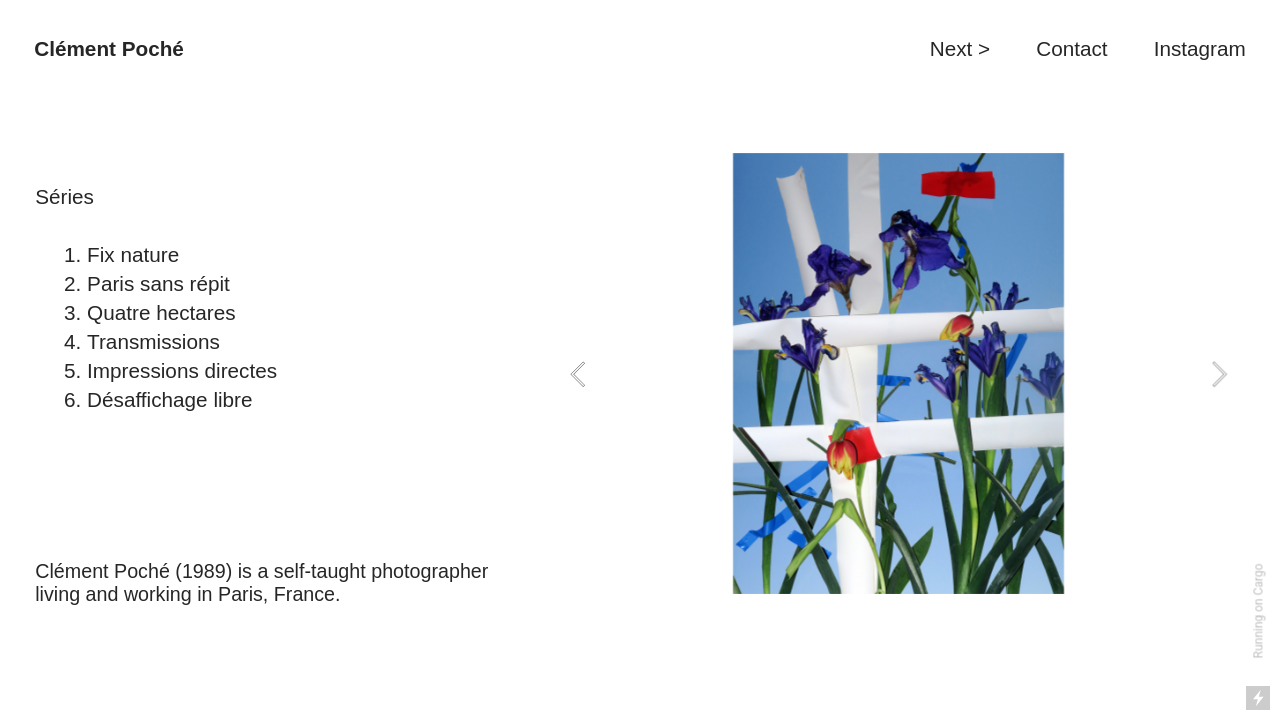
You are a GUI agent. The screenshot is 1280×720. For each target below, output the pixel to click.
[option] (898, 373)
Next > (960, 48)
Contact (1074, 48)
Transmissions (153, 341)
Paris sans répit (158, 283)
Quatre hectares (161, 312)
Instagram (1200, 48)
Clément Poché (109, 48)
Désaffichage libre (169, 399)
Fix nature (133, 254)
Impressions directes (185, 370)
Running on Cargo (1259, 611)
